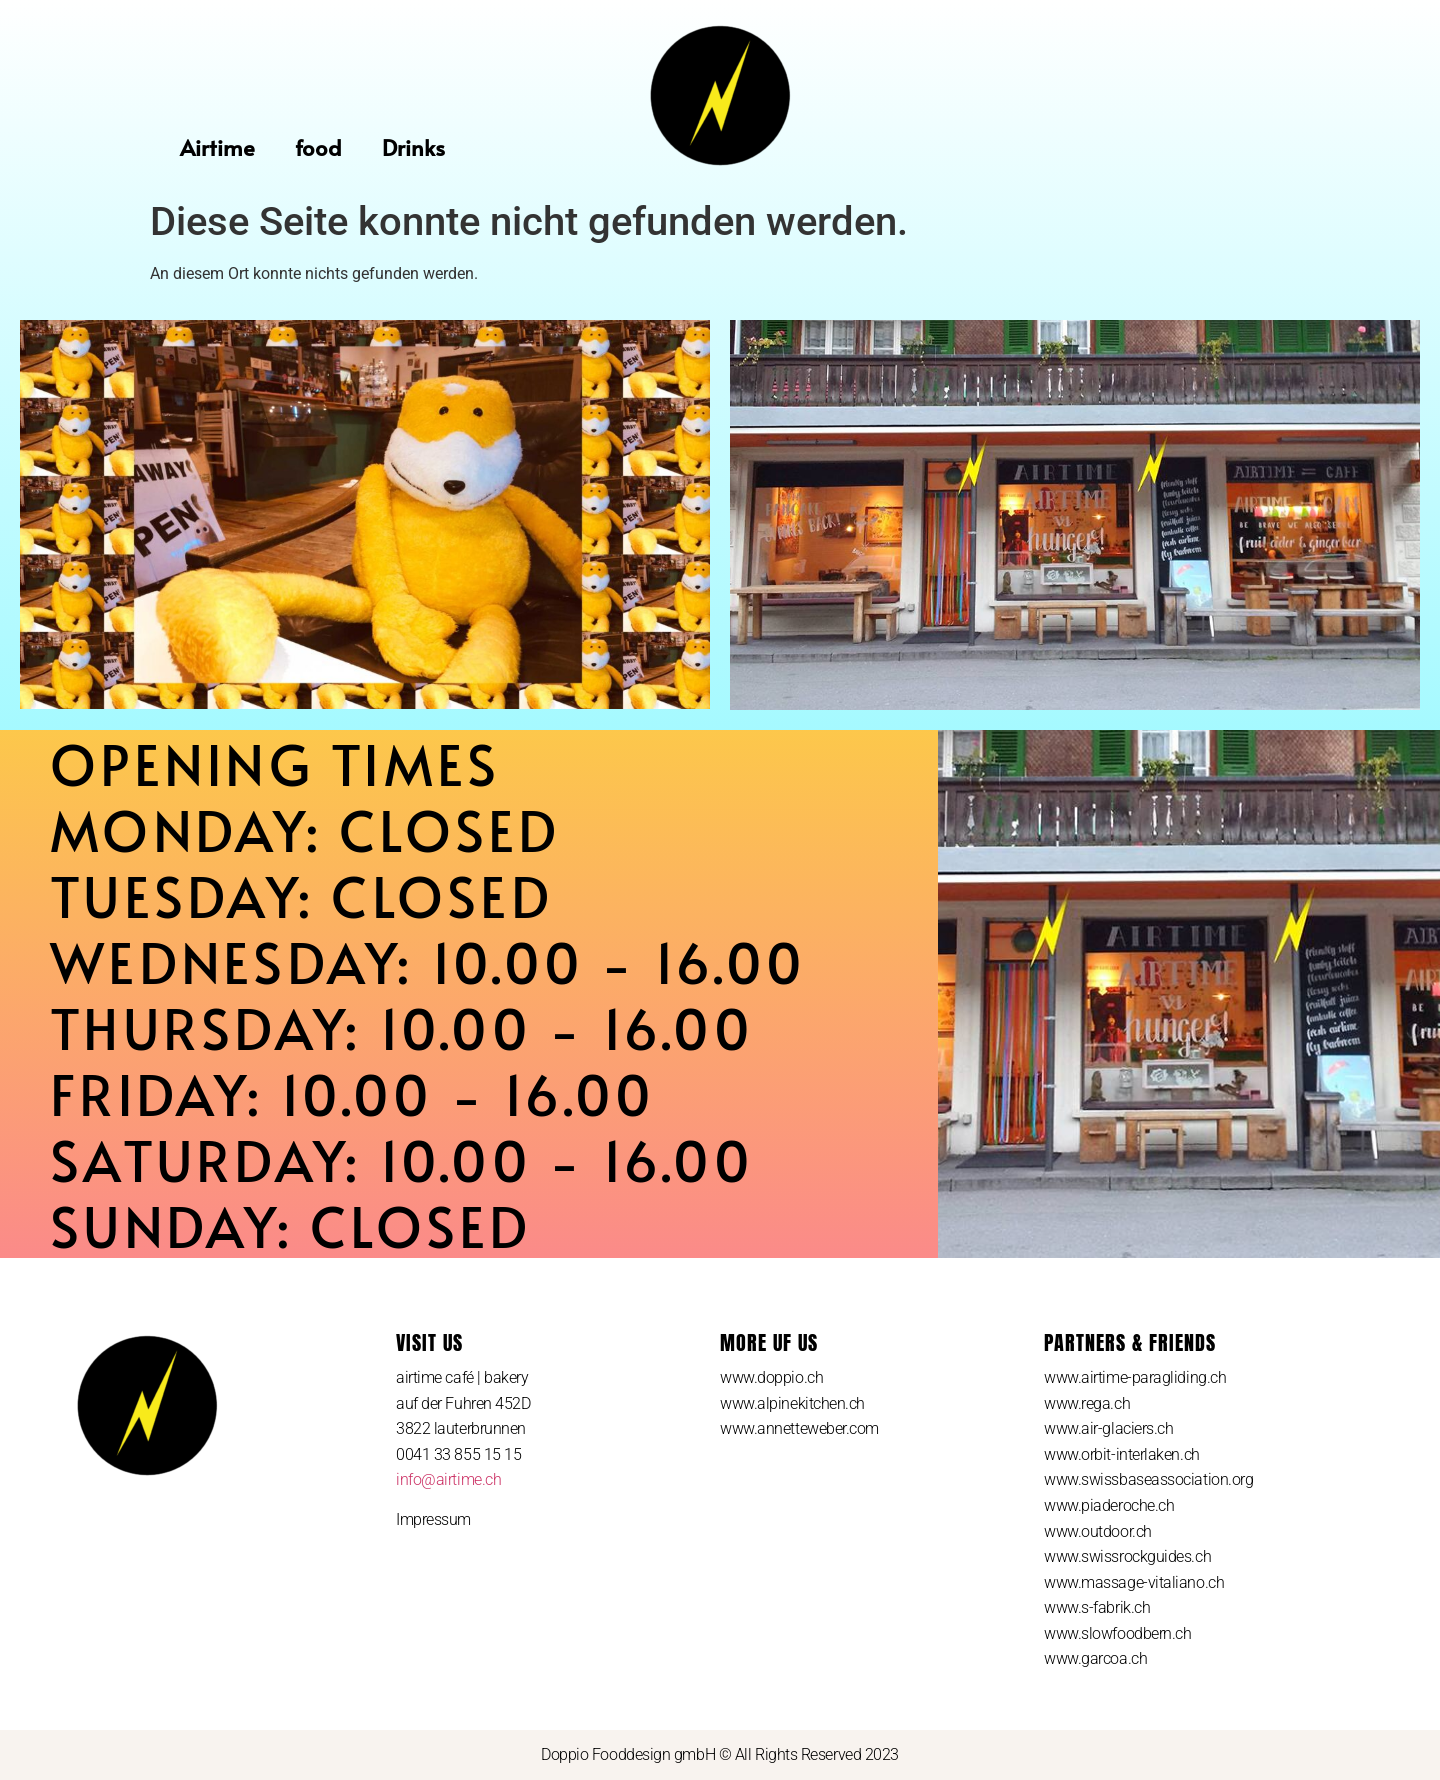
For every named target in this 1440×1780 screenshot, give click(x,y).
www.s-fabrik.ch (1097, 1607)
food (318, 147)
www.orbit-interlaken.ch (1122, 1454)
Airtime (217, 147)
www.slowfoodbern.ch (1117, 1633)
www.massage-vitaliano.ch (1134, 1582)
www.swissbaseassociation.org (1148, 1479)
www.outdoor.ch (1098, 1531)
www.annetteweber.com (799, 1428)
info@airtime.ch (448, 1479)
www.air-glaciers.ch (1108, 1428)
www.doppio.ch (771, 1377)
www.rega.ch (1087, 1403)
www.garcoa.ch (1095, 1658)
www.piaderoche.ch (1109, 1505)
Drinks (413, 147)
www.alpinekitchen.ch (792, 1403)
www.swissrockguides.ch (1127, 1556)
